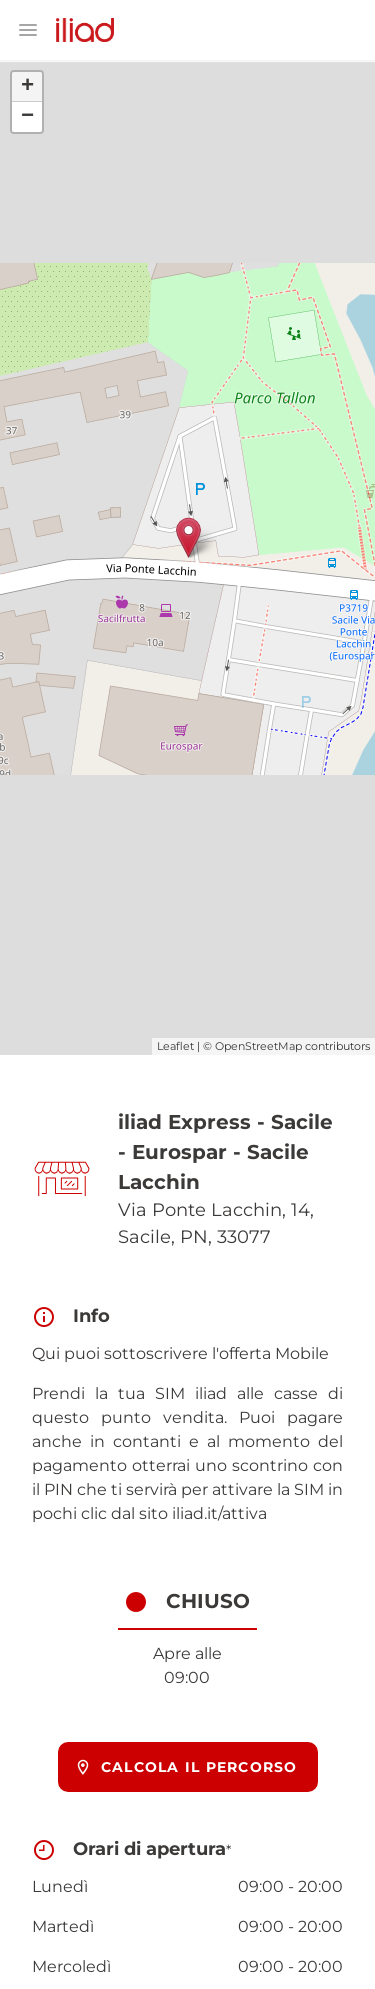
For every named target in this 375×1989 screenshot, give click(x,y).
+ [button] (27, 87)
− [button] (27, 117)
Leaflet (175, 1046)
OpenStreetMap (258, 1046)
